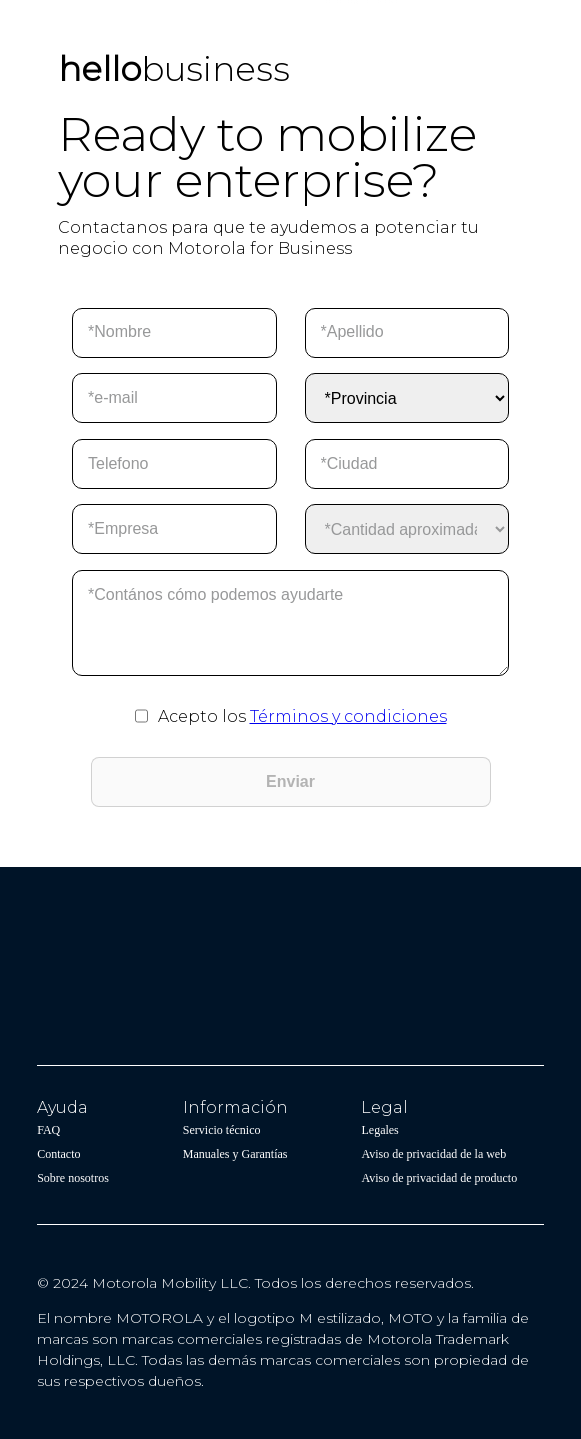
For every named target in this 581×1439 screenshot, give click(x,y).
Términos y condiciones (348, 716)
